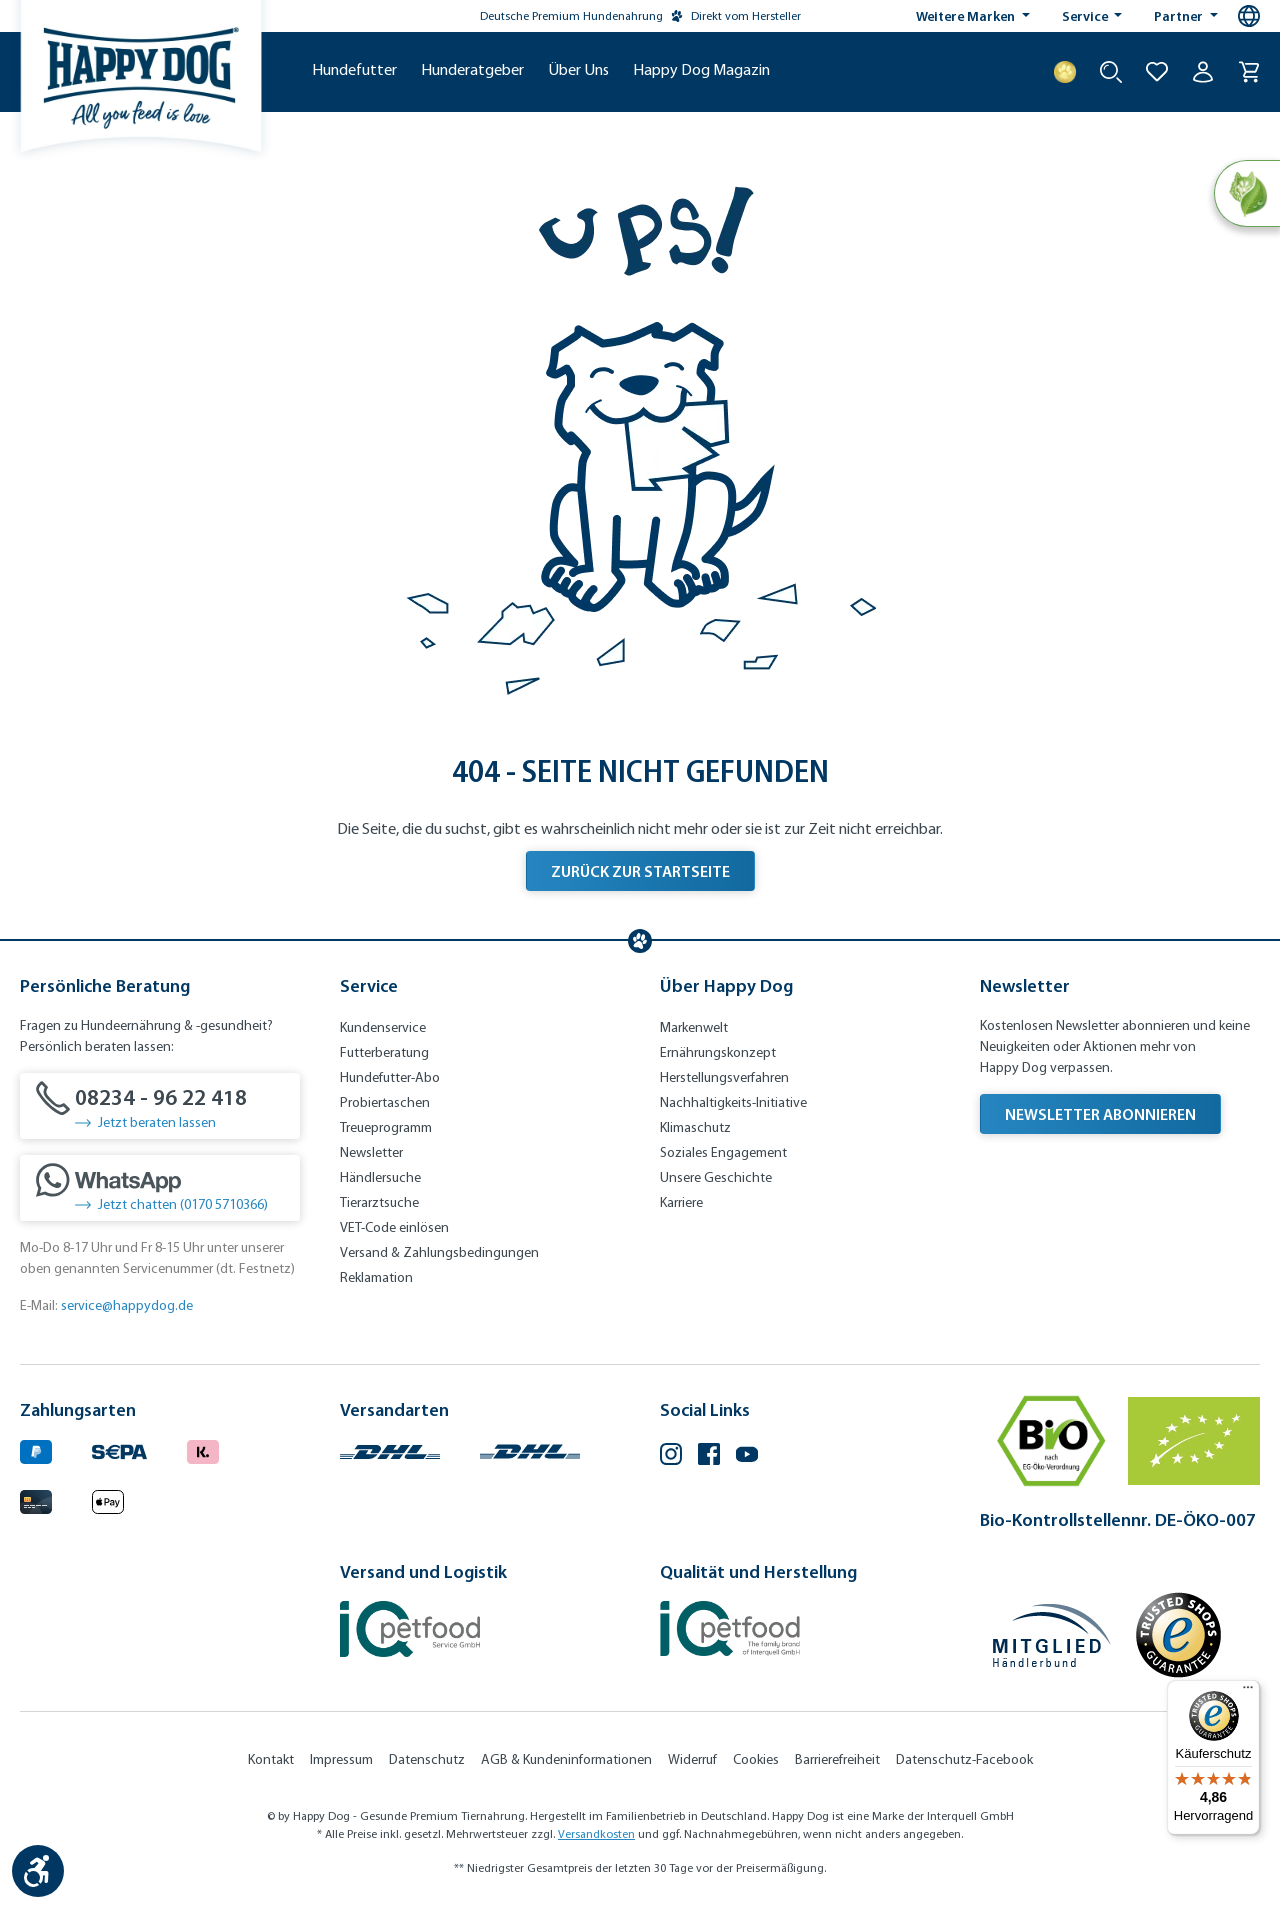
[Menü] (1248, 1692)
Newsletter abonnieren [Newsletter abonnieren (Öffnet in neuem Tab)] (1100, 1114)
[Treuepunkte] (1065, 72)
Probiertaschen (385, 1102)
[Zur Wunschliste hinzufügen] (1157, 72)
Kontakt (271, 1759)
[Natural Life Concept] (1246, 194)
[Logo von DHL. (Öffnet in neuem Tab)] (390, 1449)
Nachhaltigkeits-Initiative (733, 1102)
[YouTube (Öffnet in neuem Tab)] (747, 1456)
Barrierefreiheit (837, 1759)
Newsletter (371, 1152)
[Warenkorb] (1249, 72)
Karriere (681, 1202)
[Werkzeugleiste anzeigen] (38, 1871)
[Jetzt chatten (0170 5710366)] (160, 1188)
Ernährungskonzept (718, 1052)
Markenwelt (694, 1027)
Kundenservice (383, 1027)
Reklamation (376, 1277)
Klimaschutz (695, 1127)
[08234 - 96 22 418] (160, 1106)
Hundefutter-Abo (390, 1077)
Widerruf (692, 1759)
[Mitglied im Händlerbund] (1052, 1635)
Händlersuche (380, 1177)
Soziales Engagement (723, 1152)
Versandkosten (596, 1834)
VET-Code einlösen (394, 1227)
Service (1086, 16)
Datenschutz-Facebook (964, 1759)
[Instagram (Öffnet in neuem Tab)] (671, 1456)
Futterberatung (384, 1052)
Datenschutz (427, 1759)
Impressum (341, 1759)
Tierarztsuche (379, 1202)
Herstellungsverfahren (724, 1077)
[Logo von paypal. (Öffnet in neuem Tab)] (36, 1449)
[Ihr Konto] (1203, 72)
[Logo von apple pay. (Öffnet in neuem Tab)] (108, 1498)
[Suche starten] (1111, 72)
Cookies (756, 1759)
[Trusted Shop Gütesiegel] (1178, 1635)
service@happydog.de (127, 1305)
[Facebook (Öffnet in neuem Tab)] (709, 1456)
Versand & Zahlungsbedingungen (439, 1252)
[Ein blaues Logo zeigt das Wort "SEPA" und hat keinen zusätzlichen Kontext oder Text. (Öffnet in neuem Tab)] (119, 1449)
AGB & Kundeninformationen (566, 1759)
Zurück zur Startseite (640, 871)
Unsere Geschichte (716, 1177)
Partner (1180, 16)
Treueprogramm (386, 1127)
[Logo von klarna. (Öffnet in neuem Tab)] (203, 1449)
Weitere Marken (967, 16)
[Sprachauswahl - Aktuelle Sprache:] (1249, 16)
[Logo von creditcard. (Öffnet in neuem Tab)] (36, 1498)
